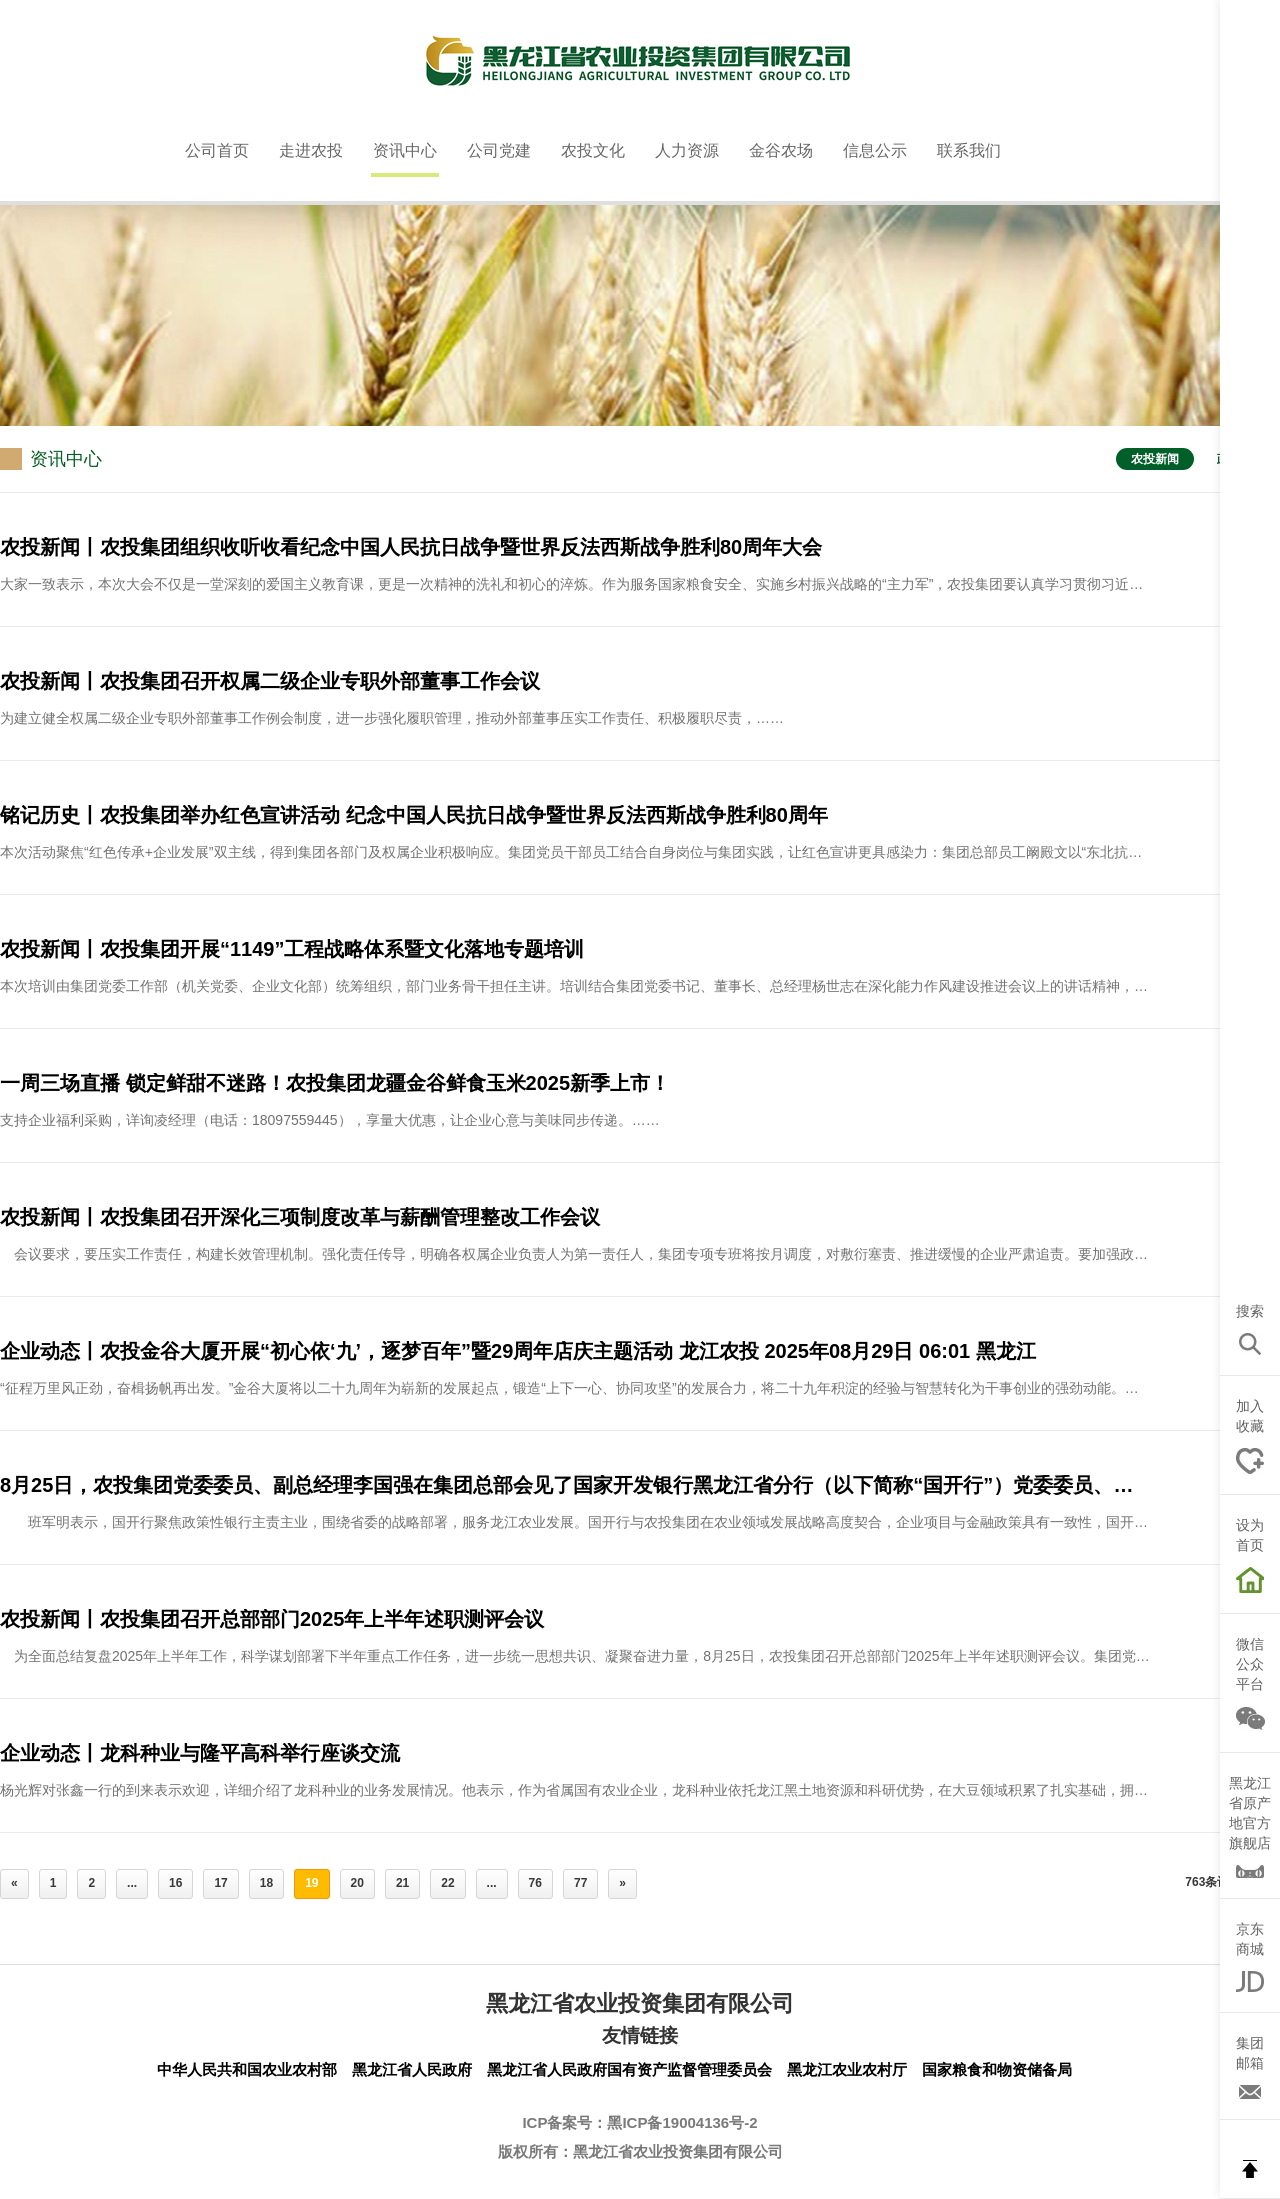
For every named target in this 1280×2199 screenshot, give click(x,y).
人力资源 (687, 150)
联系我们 (969, 150)
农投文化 (593, 150)
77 (580, 1883)
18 (266, 1883)
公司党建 (499, 150)
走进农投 (311, 150)
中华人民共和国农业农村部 (247, 2069)
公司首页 (217, 150)
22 (447, 1883)
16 (175, 1883)
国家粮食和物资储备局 (997, 2069)
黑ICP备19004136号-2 (682, 2122)
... (132, 1883)
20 (357, 1883)
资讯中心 (405, 150)
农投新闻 (1155, 459)
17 (220, 1883)
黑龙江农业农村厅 (847, 2069)
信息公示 (875, 150)
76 (535, 1883)
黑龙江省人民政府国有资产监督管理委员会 (629, 2069)
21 (402, 1883)
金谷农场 (781, 150)
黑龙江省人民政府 (412, 2069)
